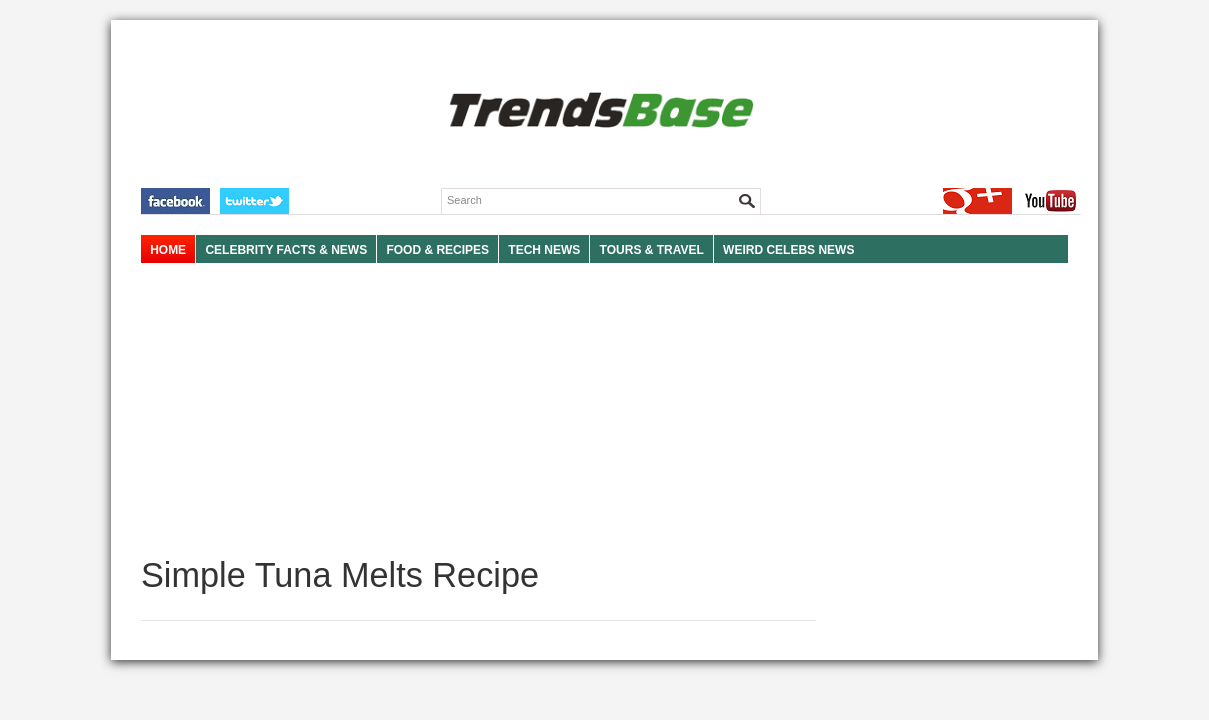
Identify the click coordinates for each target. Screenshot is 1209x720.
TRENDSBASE (598, 111)
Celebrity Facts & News (286, 250)
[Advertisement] (478, 410)
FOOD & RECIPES (437, 250)
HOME (168, 250)
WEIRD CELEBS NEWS (788, 250)
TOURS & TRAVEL (652, 250)
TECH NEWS (544, 250)
